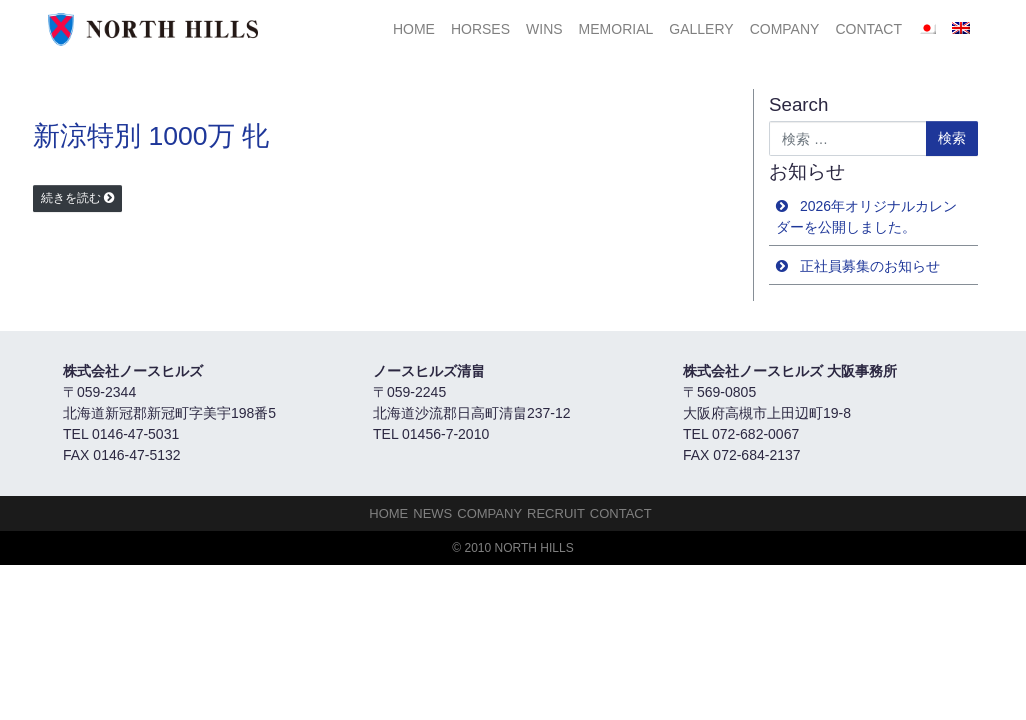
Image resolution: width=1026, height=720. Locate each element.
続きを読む (71, 198)
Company (785, 29)
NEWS (432, 513)
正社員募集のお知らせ (870, 266)
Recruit (556, 513)
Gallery (701, 29)
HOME (414, 29)
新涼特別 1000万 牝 (151, 136)
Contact (868, 29)
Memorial (616, 29)
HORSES (480, 29)
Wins (544, 29)
